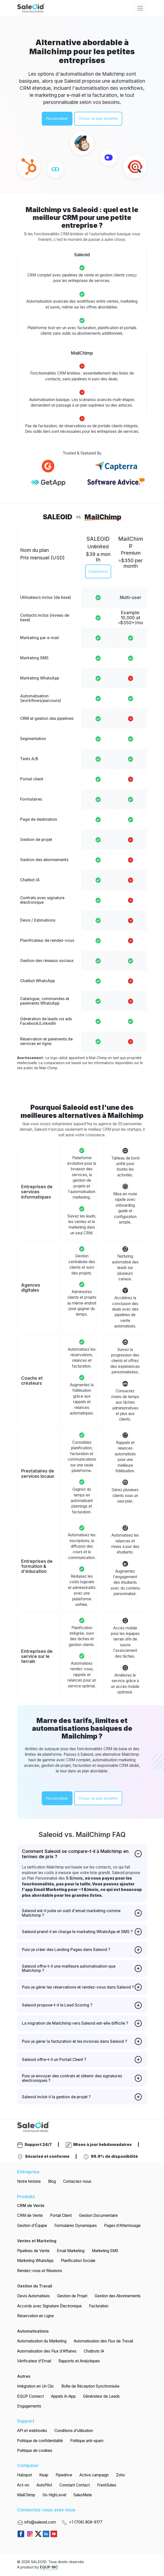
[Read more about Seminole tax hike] (21, 2533)
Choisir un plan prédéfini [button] (98, 119)
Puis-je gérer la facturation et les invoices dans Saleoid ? (74, 2041)
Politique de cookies (34, 2450)
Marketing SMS (105, 2250)
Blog (52, 2181)
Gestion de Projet (72, 2296)
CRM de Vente (30, 2215)
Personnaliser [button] (57, 119)
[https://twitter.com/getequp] (39, 2533)
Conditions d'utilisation (73, 2430)
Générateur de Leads (101, 2396)
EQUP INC (49, 2567)
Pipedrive (64, 2475)
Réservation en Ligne (35, 2315)
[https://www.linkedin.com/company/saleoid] (47, 2533)
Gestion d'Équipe (32, 2225)
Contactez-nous (77, 2181)
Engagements (29, 2406)
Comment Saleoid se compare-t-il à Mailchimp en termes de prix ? (75, 1853)
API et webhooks (32, 2430)
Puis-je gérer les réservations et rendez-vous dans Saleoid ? (78, 1987)
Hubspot (24, 2475)
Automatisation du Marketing (41, 2341)
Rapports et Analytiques (79, 2361)
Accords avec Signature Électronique (49, 2306)
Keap (43, 2475)
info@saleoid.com (36, 2522)
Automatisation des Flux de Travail (103, 2341)
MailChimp (26, 2495)
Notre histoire (29, 2181)
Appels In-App (63, 2396)
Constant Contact (74, 2485)
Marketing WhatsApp (35, 2260)
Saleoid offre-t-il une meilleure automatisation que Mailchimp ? (68, 1968)
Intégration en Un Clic (35, 2386)
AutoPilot (44, 2485)
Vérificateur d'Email (34, 2361)
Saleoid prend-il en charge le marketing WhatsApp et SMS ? (77, 1931)
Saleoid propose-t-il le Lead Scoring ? (57, 2005)
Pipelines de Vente (33, 2250)
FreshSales (106, 2485)
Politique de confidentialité (40, 2440)
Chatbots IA (94, 2351)
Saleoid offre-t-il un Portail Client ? (54, 2059)
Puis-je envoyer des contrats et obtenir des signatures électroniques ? (72, 2078)
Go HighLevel (54, 2495)
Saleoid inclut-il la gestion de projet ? (56, 2096)
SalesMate (82, 2495)
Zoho (120, 2475)
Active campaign (94, 2475)
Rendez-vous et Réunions (39, 2270)
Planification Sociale (78, 2260)
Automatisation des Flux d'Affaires (46, 2351)
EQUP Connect (30, 2396)
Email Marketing (71, 2250)
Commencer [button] (98, 572)
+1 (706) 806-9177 (81, 2522)
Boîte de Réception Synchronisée (90, 2386)
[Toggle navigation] (140, 8)
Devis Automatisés (33, 2296)
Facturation (98, 2306)
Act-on (23, 2485)
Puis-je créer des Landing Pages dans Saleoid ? (66, 1949)
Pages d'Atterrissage (122, 2225)
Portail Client (61, 2215)
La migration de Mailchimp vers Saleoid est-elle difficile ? (75, 2023)
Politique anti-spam (86, 2440)
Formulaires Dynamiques (75, 2225)
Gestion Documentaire (98, 2215)
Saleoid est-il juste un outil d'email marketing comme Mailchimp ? (71, 1913)
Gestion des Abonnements (118, 2296)
